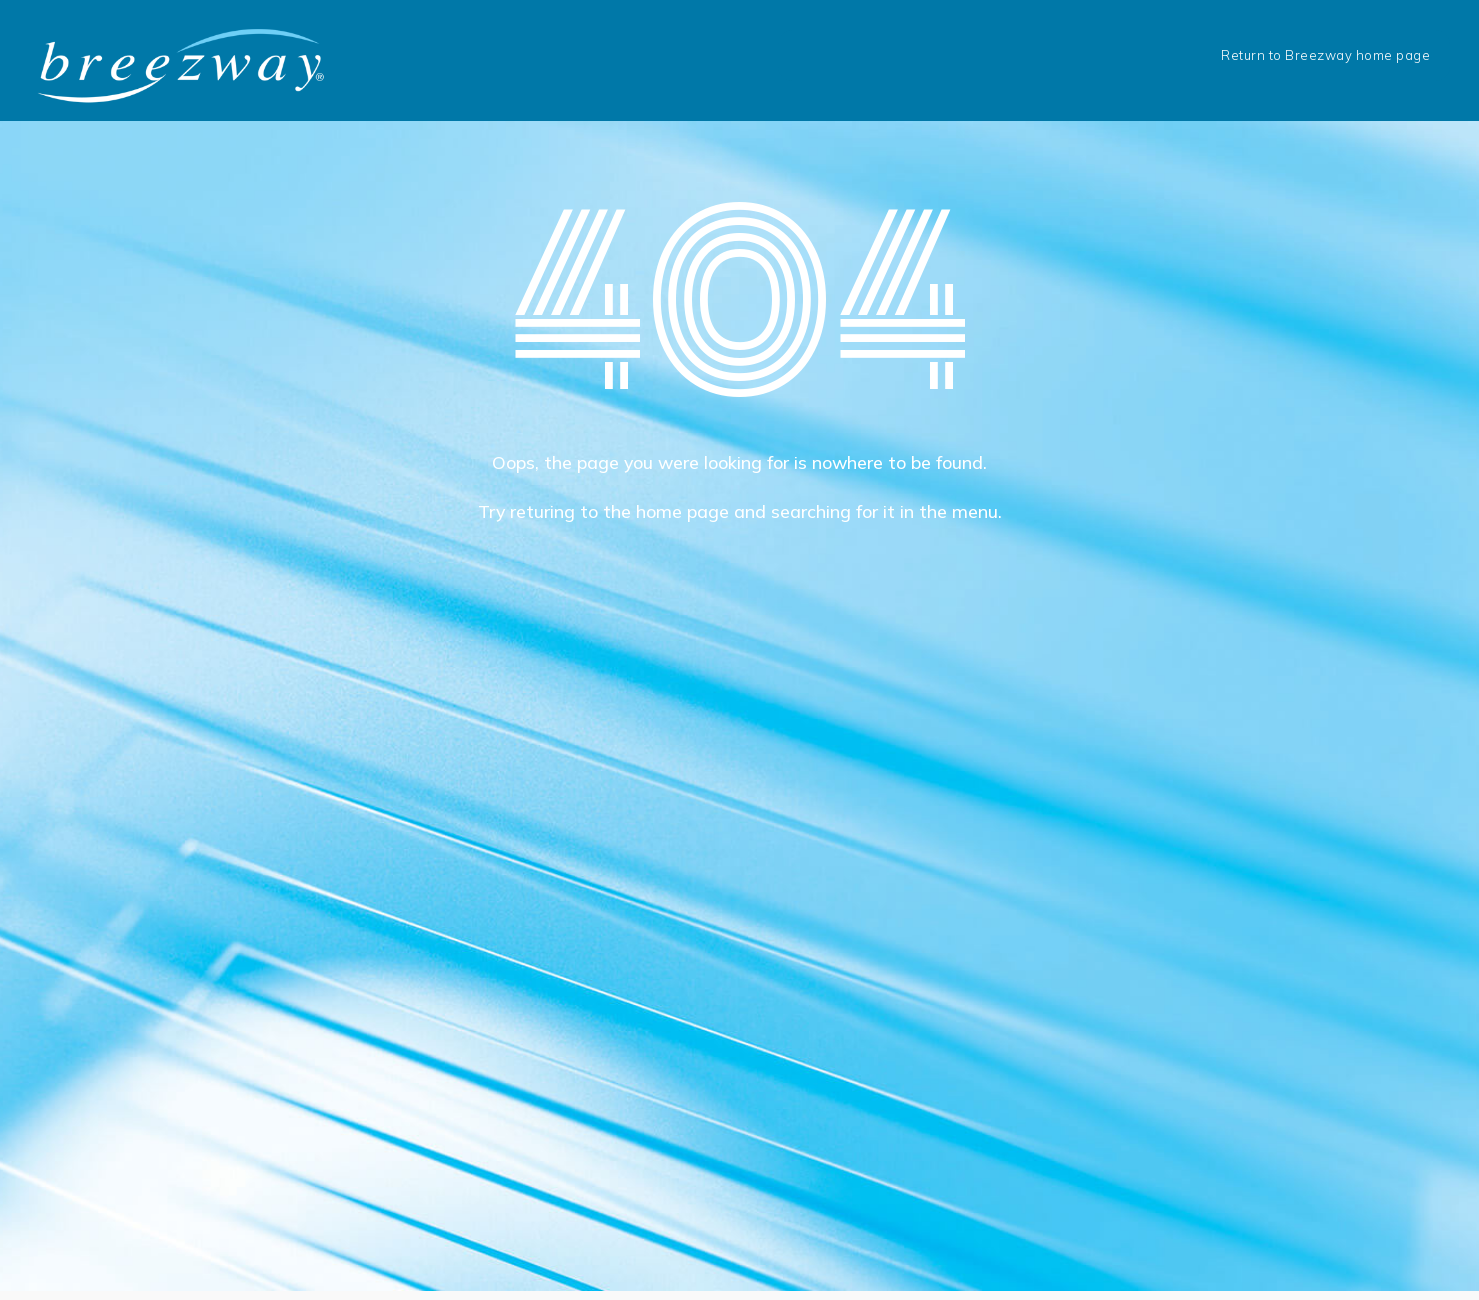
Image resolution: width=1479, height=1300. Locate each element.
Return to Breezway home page (1325, 55)
